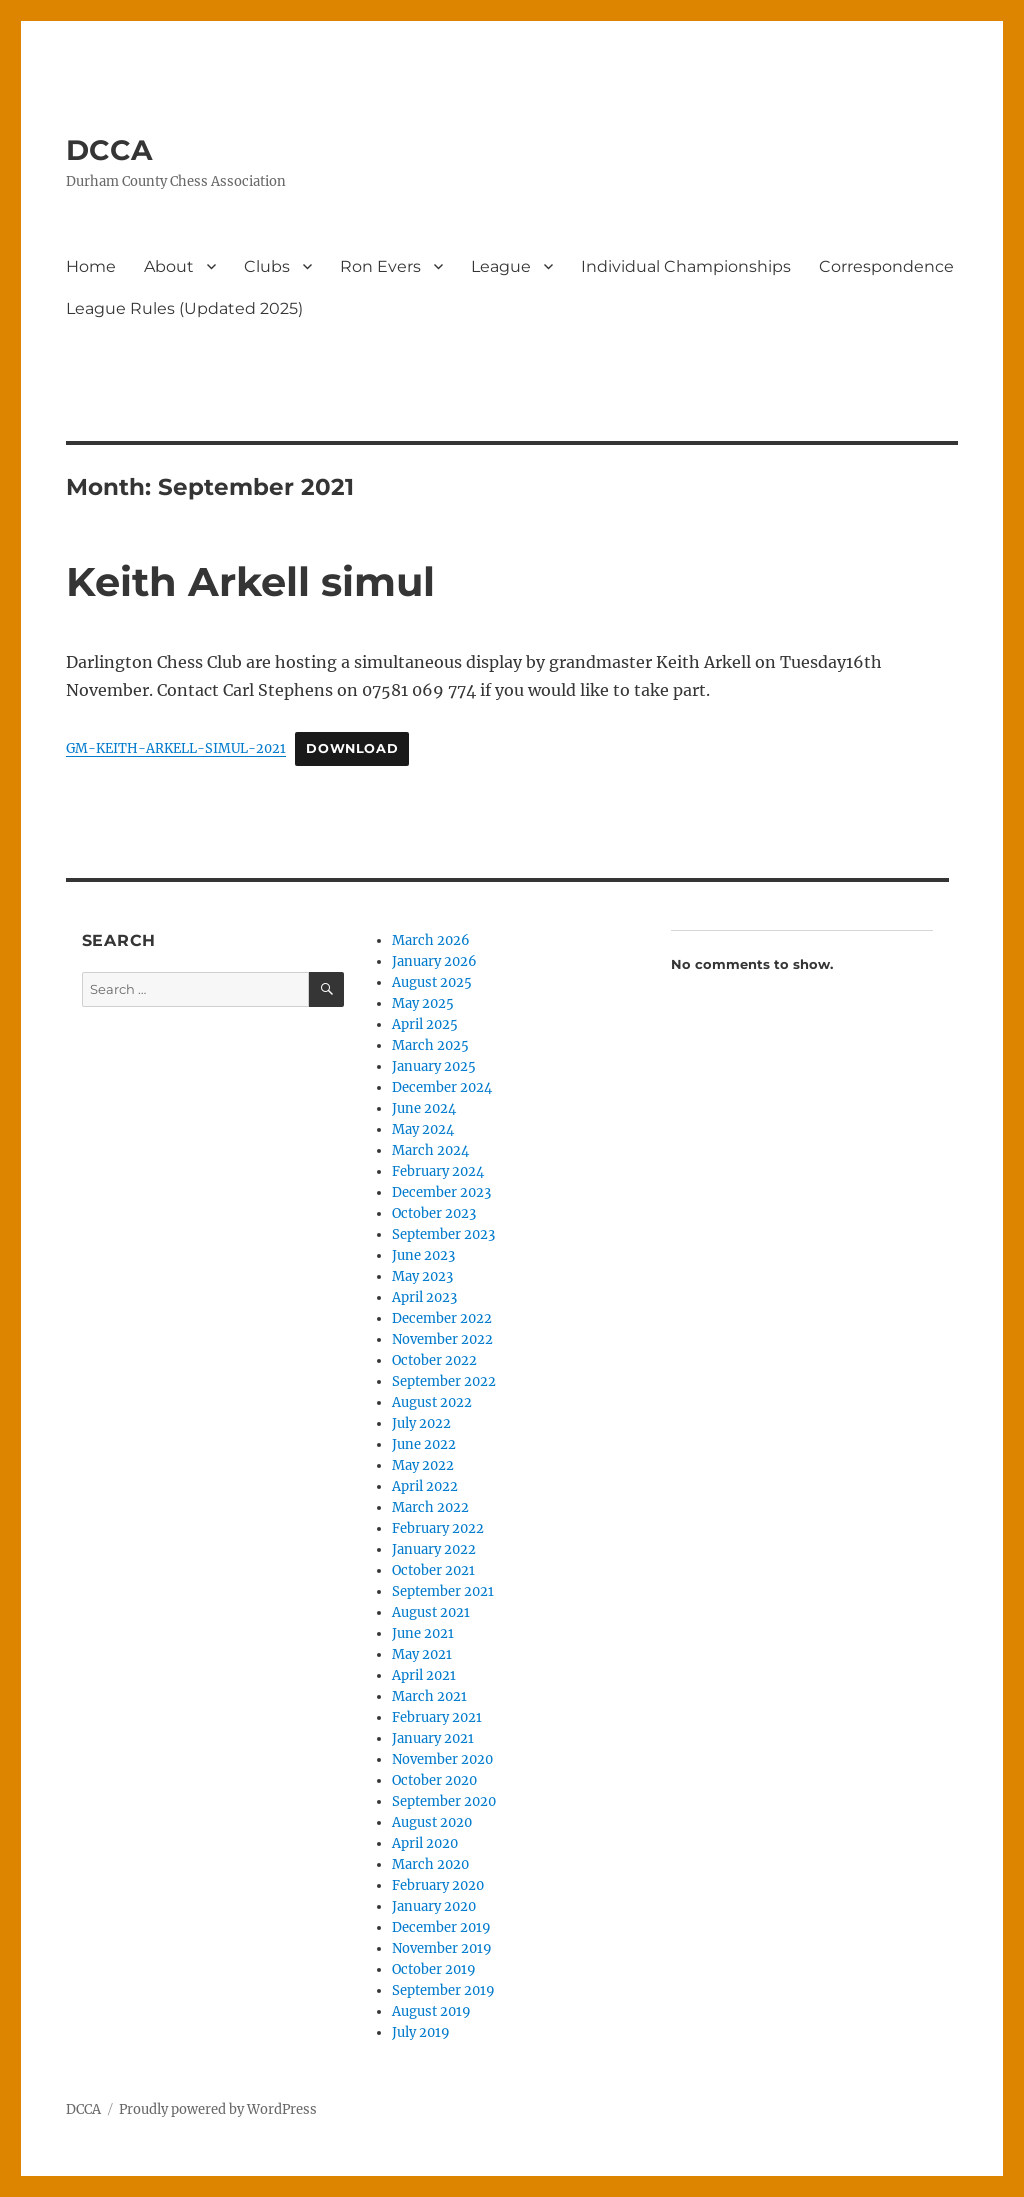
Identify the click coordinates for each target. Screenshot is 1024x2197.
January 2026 (434, 961)
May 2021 (422, 1654)
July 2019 (421, 2032)
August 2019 (431, 2011)
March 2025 (430, 1045)
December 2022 (442, 1318)
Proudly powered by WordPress (218, 2109)
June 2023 (423, 1255)
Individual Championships (686, 266)
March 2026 (431, 940)
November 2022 (442, 1339)
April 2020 (425, 1843)
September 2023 (443, 1234)
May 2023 (422, 1276)
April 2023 (424, 1297)
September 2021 (443, 1591)
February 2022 (438, 1528)
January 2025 (434, 1066)
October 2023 (434, 1213)
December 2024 (442, 1087)
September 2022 (444, 1381)
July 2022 (421, 1423)
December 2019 (441, 1927)
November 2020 (442, 1759)
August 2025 (432, 982)
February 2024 (438, 1171)
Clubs (267, 266)
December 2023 (441, 1192)
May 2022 (423, 1465)
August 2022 (432, 1402)
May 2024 (423, 1129)
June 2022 (424, 1444)
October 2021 (433, 1570)
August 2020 (432, 1822)
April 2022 (425, 1486)
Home (91, 266)
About (169, 266)
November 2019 (442, 1948)
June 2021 (423, 1633)
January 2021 (433, 1738)
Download (352, 748)
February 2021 (437, 1717)
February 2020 (438, 1885)
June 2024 (424, 1108)
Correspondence (886, 266)
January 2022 (434, 1549)
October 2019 (434, 1969)
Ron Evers (380, 266)
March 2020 (430, 1864)
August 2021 (431, 1612)
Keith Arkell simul (250, 581)
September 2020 (444, 1801)
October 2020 (434, 1780)
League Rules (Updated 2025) (184, 308)
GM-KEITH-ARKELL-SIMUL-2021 (176, 748)
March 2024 (430, 1150)
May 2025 (423, 1003)
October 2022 (434, 1360)
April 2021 (424, 1675)
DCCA (109, 150)
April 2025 (425, 1024)
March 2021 (429, 1696)
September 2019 (443, 1990)
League (501, 266)
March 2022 (430, 1507)
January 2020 (434, 1906)
